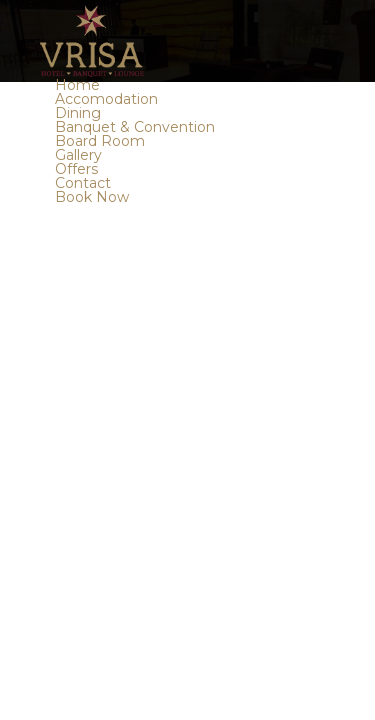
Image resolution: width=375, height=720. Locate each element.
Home (77, 85)
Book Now (92, 197)
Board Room (100, 141)
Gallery (78, 155)
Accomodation (106, 99)
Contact (83, 183)
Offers (76, 169)
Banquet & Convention (135, 127)
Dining (78, 113)
